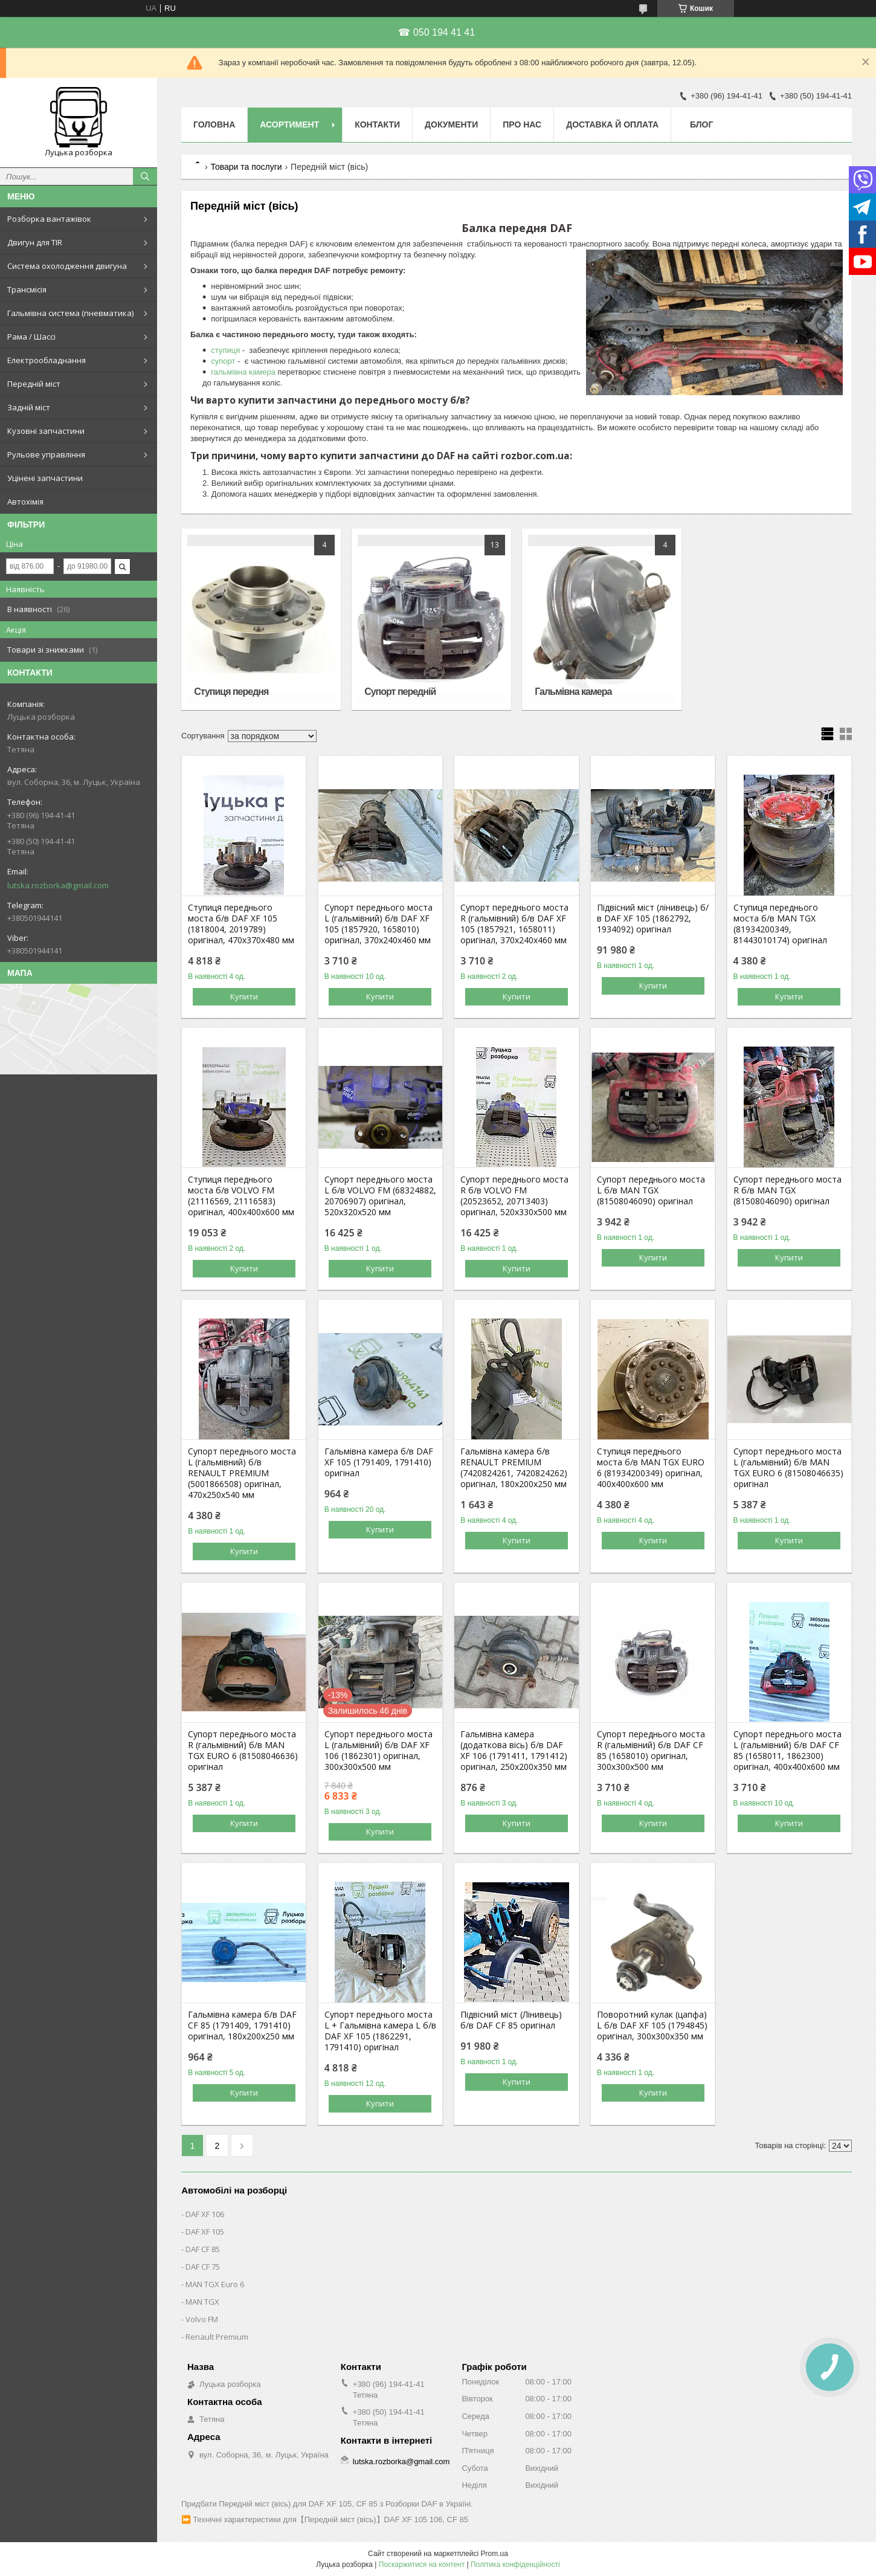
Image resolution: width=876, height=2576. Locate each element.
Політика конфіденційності (515, 2564)
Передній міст (33, 383)
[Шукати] (145, 176)
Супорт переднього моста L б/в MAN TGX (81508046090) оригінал (651, 1190)
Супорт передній (400, 691)
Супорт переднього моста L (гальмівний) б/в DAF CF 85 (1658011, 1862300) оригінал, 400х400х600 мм (787, 1750)
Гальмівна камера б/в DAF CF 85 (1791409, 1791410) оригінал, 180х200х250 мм (242, 2025)
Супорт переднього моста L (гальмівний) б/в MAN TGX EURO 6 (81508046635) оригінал (788, 1468)
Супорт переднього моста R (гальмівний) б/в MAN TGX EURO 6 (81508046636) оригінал (243, 1750)
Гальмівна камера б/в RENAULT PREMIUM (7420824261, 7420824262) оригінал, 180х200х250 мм (513, 1468)
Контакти (377, 124)
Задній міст (28, 407)
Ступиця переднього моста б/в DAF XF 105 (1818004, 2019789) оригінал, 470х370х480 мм (241, 924)
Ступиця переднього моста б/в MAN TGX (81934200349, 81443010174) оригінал (780, 924)
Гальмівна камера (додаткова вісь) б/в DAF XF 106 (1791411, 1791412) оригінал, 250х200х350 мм (513, 1750)
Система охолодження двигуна (67, 265)
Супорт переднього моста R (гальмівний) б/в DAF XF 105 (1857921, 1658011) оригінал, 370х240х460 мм (514, 924)
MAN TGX (202, 2301)
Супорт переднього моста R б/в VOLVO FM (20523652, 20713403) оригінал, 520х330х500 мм (514, 1196)
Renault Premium (216, 2336)
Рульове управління (46, 454)
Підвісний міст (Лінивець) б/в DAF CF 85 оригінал (511, 2020)
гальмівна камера (243, 371)
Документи (451, 124)
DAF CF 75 (202, 2266)
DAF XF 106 (204, 2214)
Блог (701, 124)
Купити (244, 996)
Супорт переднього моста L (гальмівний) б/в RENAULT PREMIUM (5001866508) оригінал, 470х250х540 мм (242, 1473)
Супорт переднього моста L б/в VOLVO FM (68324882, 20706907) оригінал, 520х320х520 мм (380, 1196)
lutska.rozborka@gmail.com (58, 885)
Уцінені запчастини (45, 478)
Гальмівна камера (573, 691)
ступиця (226, 350)
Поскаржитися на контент (422, 2564)
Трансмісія (27, 289)
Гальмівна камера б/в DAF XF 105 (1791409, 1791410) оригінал (378, 1462)
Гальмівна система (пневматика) (70, 313)
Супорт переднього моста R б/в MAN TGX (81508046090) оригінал (787, 1190)
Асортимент (289, 124)
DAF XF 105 (204, 2231)
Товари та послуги (246, 167)
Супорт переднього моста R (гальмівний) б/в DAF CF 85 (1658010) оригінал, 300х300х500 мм (651, 1750)
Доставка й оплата (612, 124)
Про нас (522, 124)
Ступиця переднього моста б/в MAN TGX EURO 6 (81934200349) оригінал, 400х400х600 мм (650, 1468)
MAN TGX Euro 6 (214, 2284)
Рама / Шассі (31, 336)
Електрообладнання (46, 360)
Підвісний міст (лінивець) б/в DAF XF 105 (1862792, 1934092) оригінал (653, 918)
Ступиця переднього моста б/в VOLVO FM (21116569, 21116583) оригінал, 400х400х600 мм (241, 1196)
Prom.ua (494, 2553)
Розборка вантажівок (49, 218)
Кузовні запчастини (46, 430)
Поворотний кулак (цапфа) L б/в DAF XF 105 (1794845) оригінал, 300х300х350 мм (652, 2025)
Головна (214, 124)
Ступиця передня (231, 691)
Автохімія (25, 501)
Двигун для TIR (34, 242)
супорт (224, 361)
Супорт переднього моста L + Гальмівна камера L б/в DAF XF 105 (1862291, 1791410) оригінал (380, 2031)
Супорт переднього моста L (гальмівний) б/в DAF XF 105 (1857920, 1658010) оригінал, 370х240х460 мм (378, 924)
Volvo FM (201, 2319)
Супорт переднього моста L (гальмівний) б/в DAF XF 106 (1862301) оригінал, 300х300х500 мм (378, 1750)
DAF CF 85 (202, 2249)
